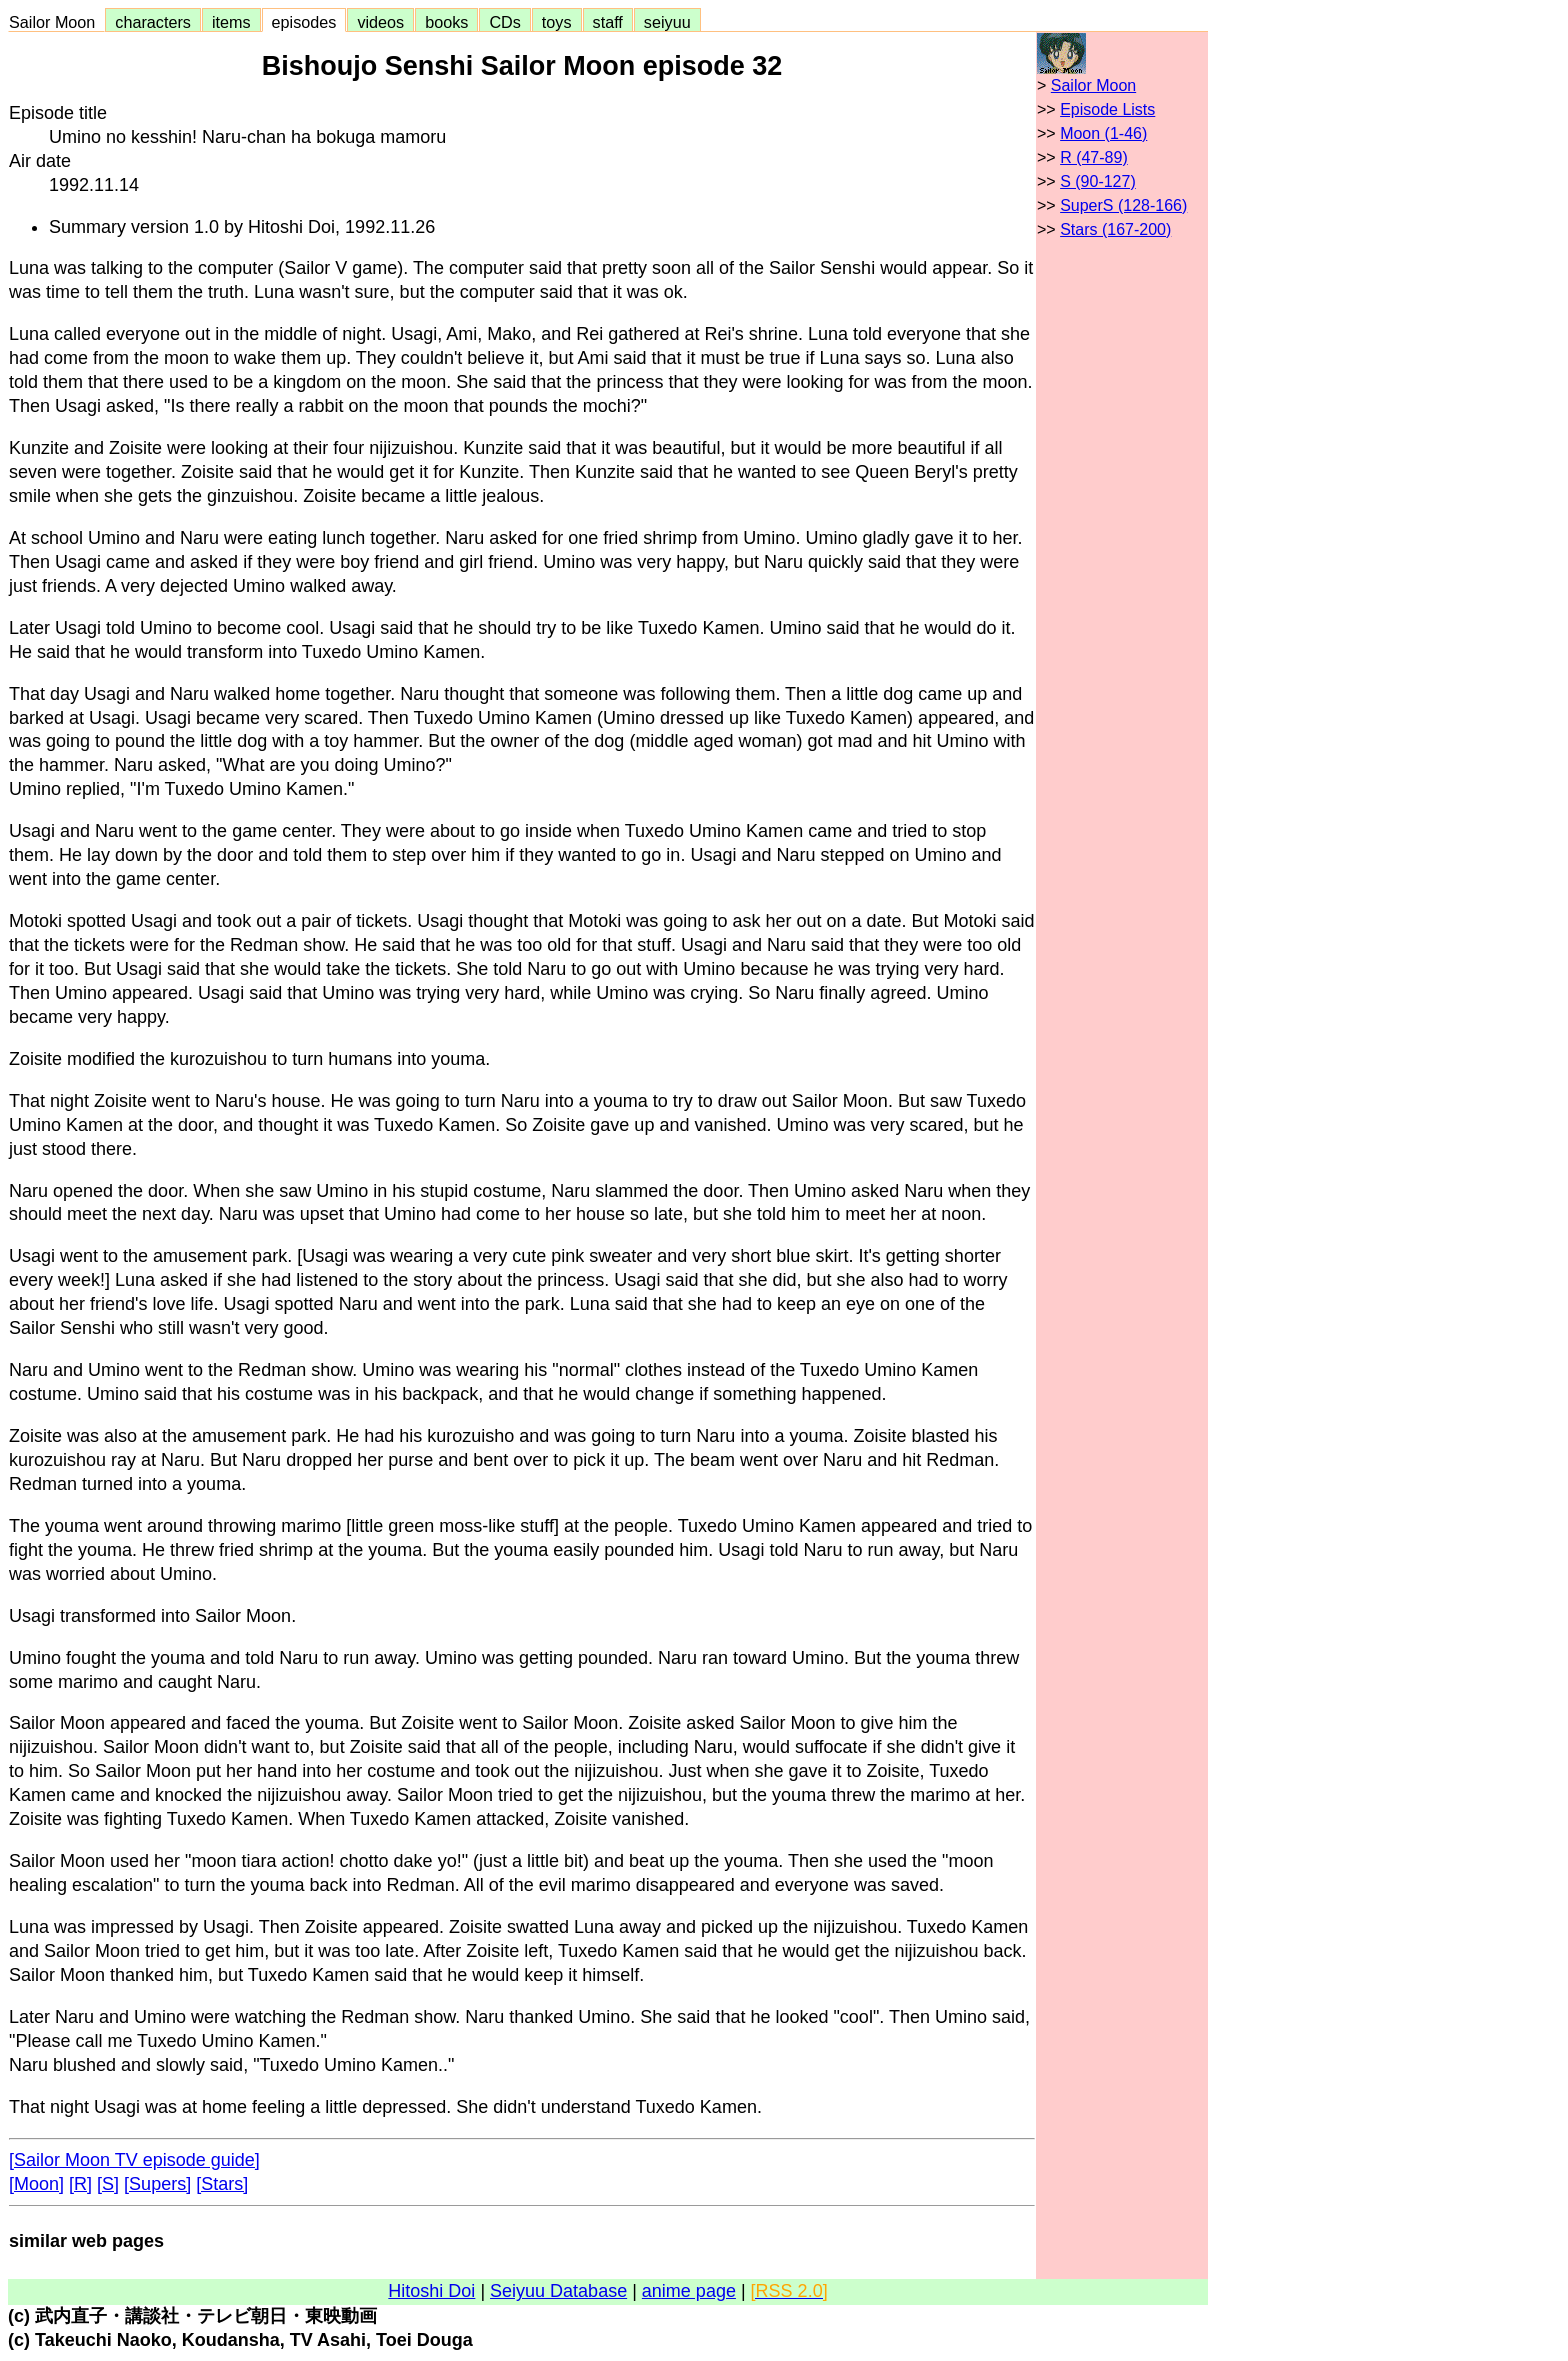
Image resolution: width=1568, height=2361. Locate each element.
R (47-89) (1094, 157)
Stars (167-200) (1115, 229)
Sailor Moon (56, 22)
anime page (689, 2291)
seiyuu (667, 22)
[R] (80, 2184)
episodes (304, 22)
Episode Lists (1107, 109)
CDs (504, 22)
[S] (108, 2184)
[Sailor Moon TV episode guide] (134, 2160)
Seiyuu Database (558, 2291)
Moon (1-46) (1103, 133)
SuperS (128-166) (1123, 205)
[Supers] (157, 2184)
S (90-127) (1098, 181)
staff (608, 22)
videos (380, 22)
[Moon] (36, 2184)
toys (557, 22)
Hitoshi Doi (431, 2291)
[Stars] (222, 2184)
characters (153, 22)
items (231, 22)
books (446, 22)
